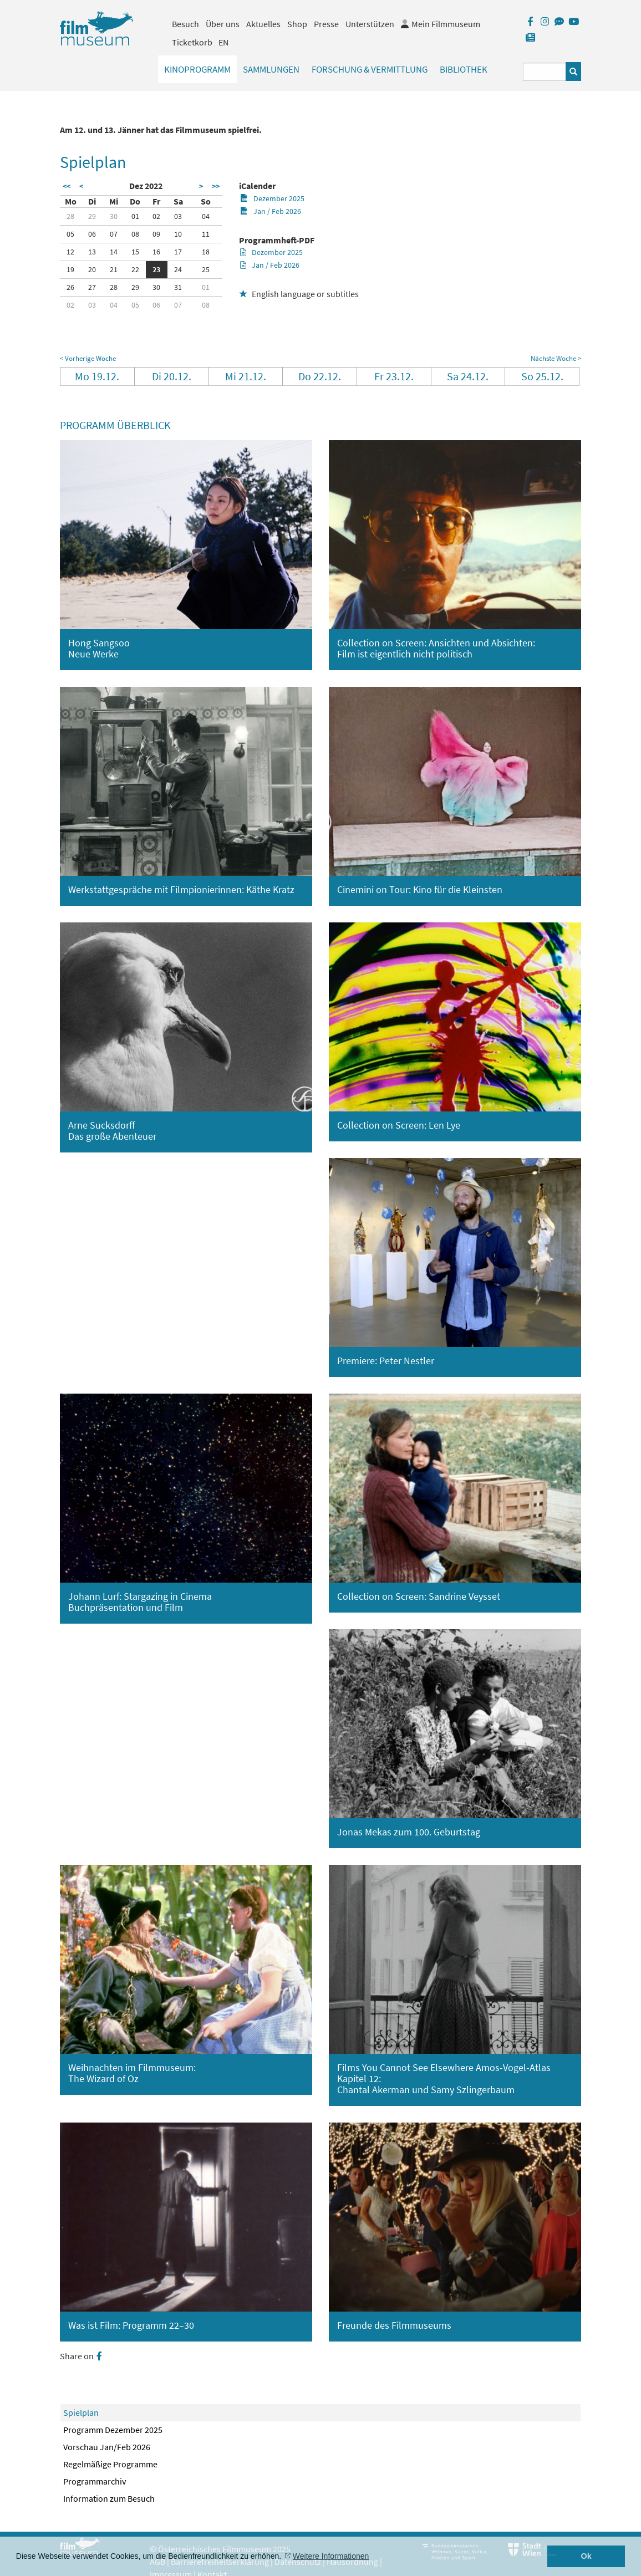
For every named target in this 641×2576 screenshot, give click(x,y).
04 (206, 216)
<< (66, 186)
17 (178, 252)
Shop (297, 23)
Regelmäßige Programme (110, 2464)
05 (70, 234)
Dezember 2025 (272, 198)
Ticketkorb (192, 42)
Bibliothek (463, 69)
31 (178, 287)
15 (135, 252)
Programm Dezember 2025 (112, 2429)
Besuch (185, 23)
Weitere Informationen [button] (331, 2556)
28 (70, 216)
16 (156, 252)
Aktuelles (263, 23)
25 (206, 269)
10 (178, 234)
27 (92, 287)
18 (206, 252)
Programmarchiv (94, 2481)
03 (178, 216)
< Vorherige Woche (88, 358)
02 (156, 216)
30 (114, 216)
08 (135, 234)
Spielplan (81, 2412)
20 (92, 269)
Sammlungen (271, 69)
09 (156, 234)
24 (178, 269)
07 (114, 234)
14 (114, 252)
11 (206, 234)
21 (114, 269)
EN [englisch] (223, 42)
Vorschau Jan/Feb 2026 (106, 2446)
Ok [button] (586, 2556)
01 (135, 216)
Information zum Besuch (109, 2498)
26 (70, 287)
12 (70, 252)
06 (92, 234)
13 (92, 252)
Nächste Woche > (556, 358)
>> (216, 186)
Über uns (223, 23)
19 (70, 269)
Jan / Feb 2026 (270, 211)
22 (135, 269)
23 (156, 269)
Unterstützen (369, 23)
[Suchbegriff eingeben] (544, 72)
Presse (326, 23)
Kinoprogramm (197, 69)
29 (92, 216)
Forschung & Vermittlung (370, 69)
